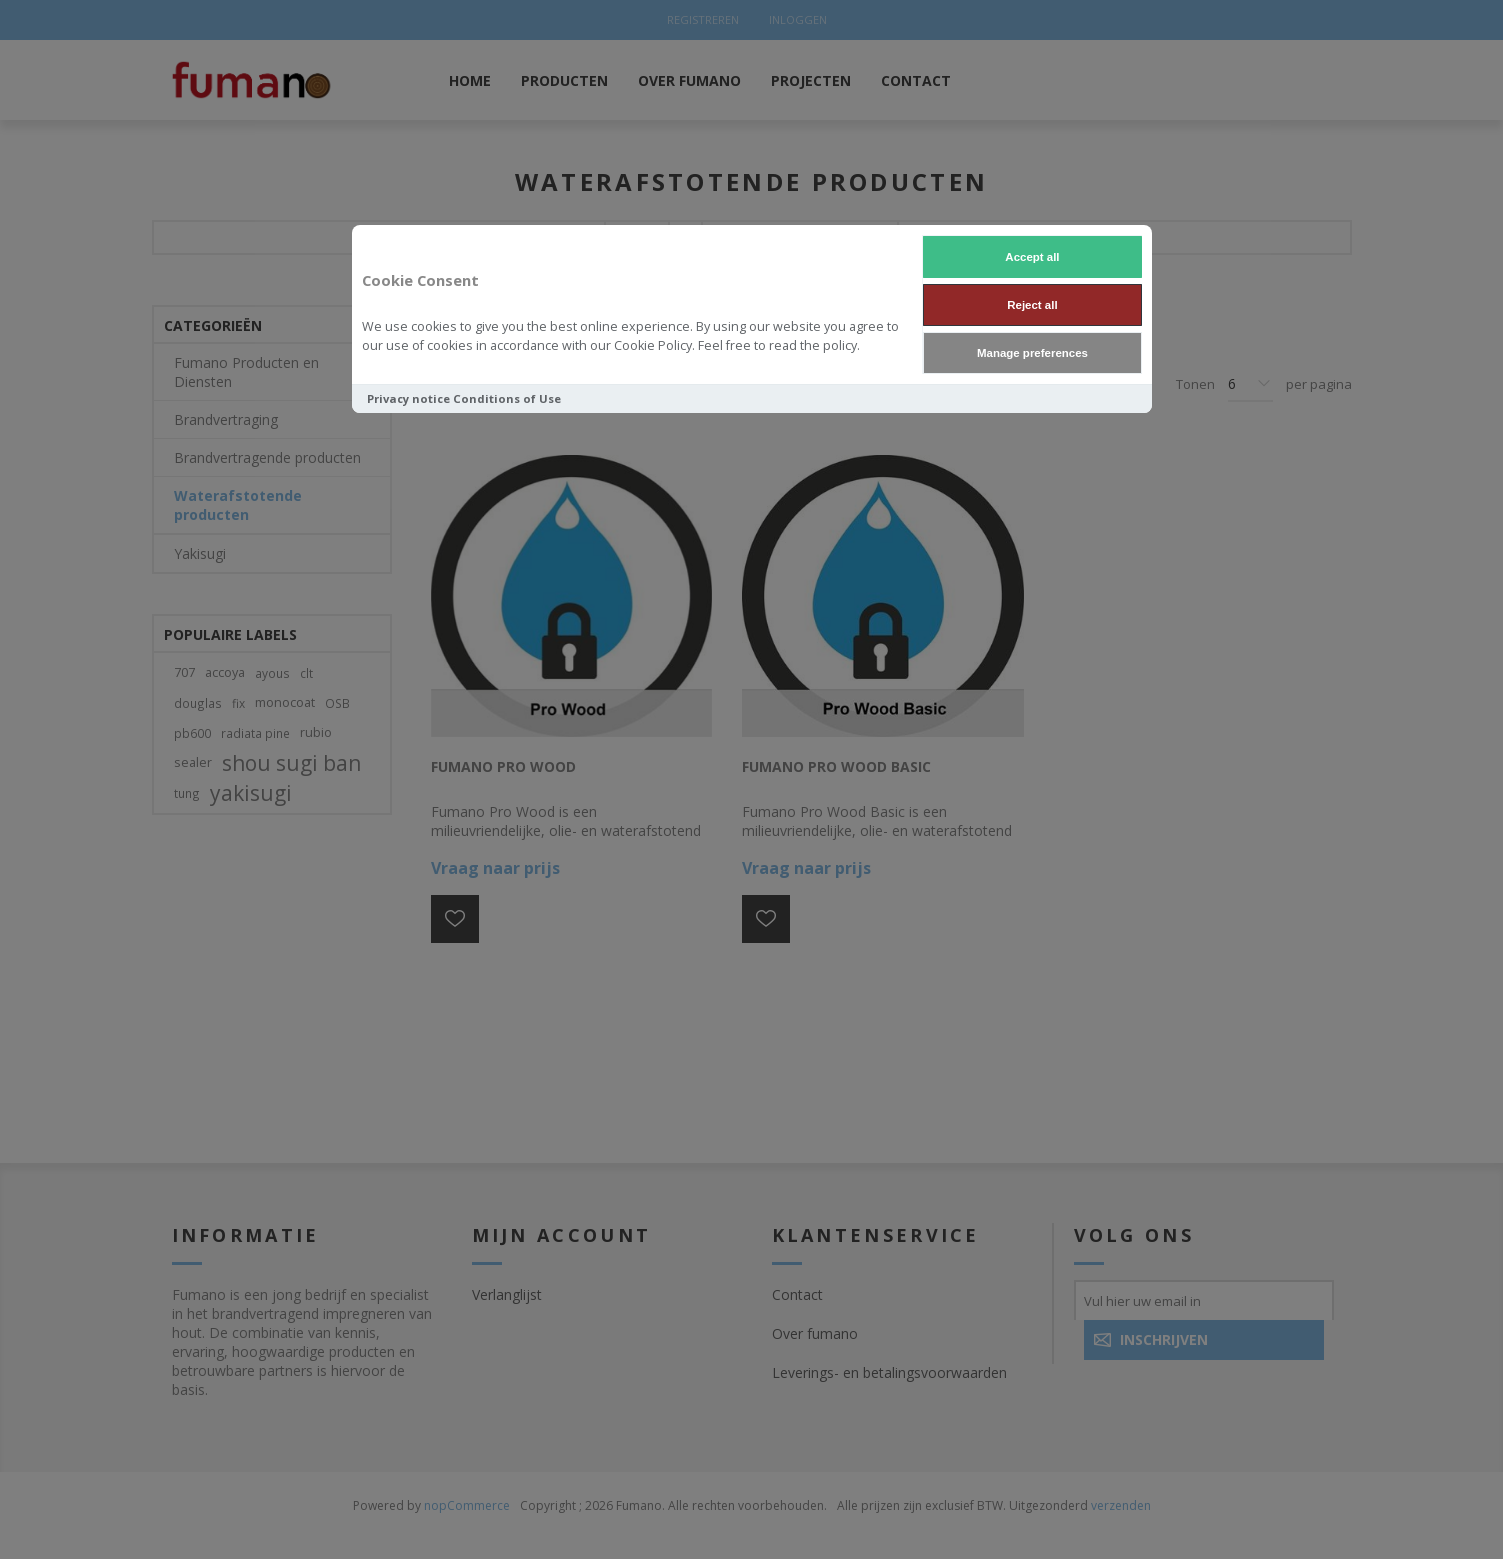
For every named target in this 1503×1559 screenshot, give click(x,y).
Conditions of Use (507, 398)
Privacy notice (408, 398)
